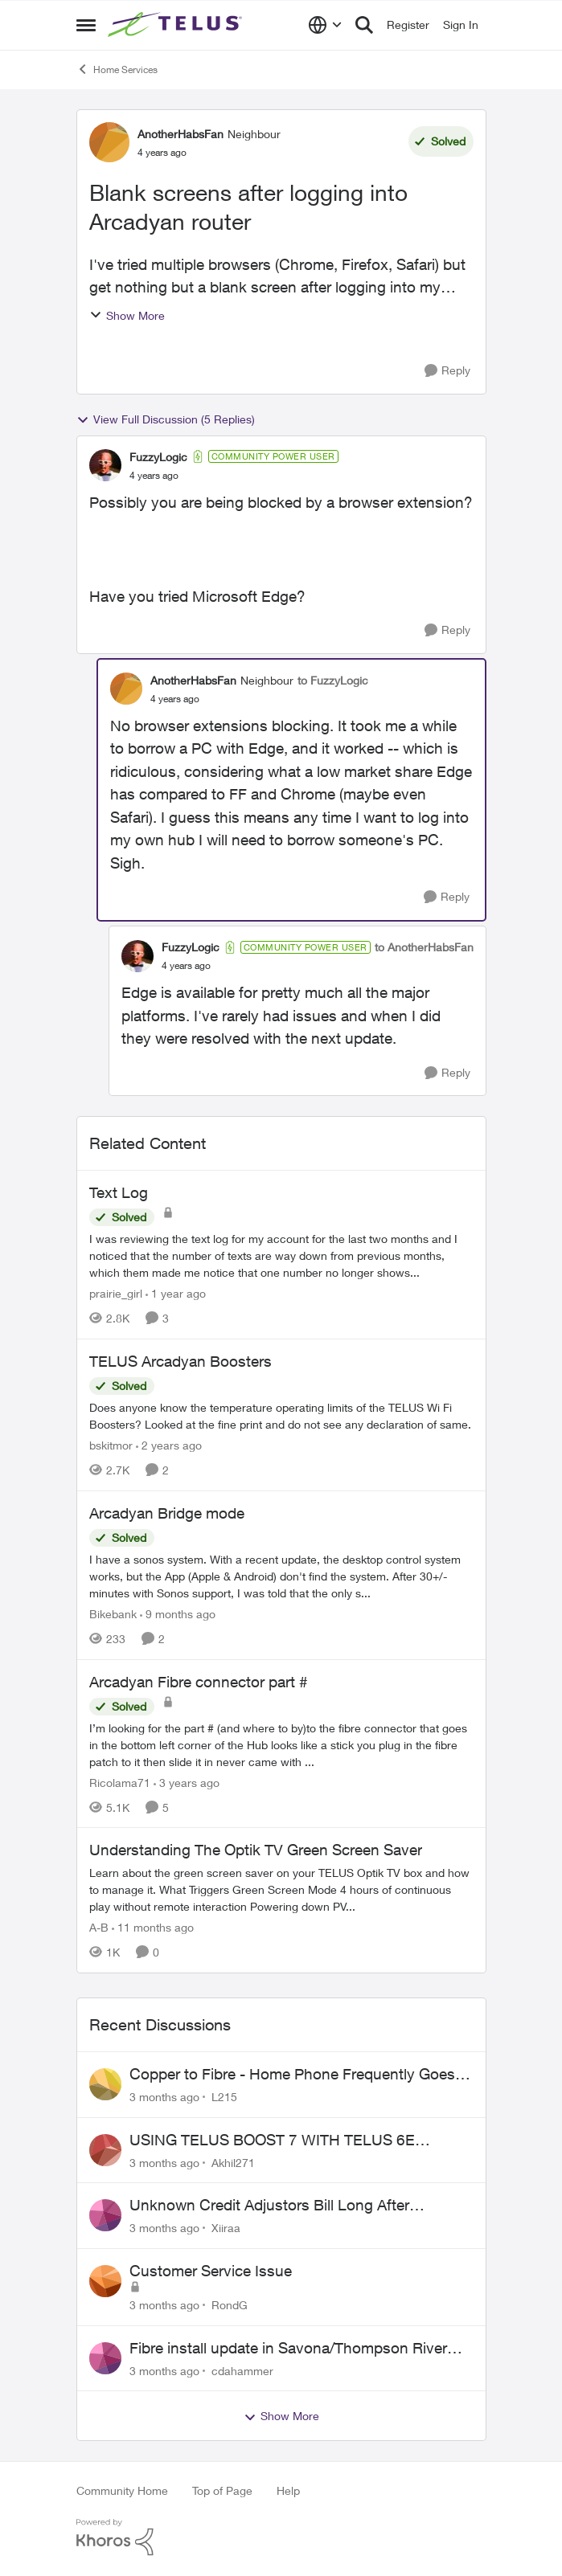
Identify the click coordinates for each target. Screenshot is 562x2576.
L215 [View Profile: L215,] (224, 2097)
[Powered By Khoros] (281, 2537)
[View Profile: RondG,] (105, 2281)
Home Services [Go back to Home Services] (117, 69)
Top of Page (222, 2490)
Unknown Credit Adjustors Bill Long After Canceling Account (269, 2205)
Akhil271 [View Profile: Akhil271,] (233, 2162)
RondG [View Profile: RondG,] (229, 2305)
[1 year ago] (176, 1293)
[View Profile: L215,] (105, 2084)
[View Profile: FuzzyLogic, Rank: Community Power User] (105, 465)
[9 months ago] (177, 1613)
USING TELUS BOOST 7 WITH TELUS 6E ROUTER (272, 2140)
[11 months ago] (153, 1927)
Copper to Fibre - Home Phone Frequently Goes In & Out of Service (300, 2074)
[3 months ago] (164, 2096)
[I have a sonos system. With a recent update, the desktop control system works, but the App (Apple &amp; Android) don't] (281, 1576)
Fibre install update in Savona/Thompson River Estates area (288, 2348)
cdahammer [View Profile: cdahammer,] (242, 2370)
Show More (127, 315)
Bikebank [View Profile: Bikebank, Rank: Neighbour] (113, 1614)
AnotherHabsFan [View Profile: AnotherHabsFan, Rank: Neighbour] (180, 134)
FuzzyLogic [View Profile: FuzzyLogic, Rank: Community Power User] (158, 457)
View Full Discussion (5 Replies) (165, 419)
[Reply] (447, 371)
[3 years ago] (186, 1781)
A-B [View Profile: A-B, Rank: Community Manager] (99, 1927)
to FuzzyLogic (332, 680)
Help (288, 2490)
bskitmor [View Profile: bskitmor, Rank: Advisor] (111, 1445)
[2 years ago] (169, 1445)
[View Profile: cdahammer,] (105, 2358)
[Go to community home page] (177, 25)
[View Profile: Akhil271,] (105, 2150)
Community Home (122, 2490)
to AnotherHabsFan (424, 947)
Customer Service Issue (210, 2271)
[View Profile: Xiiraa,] (105, 2215)
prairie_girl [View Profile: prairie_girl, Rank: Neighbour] (115, 1293)
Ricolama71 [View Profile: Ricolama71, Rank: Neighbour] (119, 1782)
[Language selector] (325, 25)
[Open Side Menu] (86, 25)
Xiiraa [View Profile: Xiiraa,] (225, 2228)
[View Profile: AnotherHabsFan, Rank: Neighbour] (109, 142)
